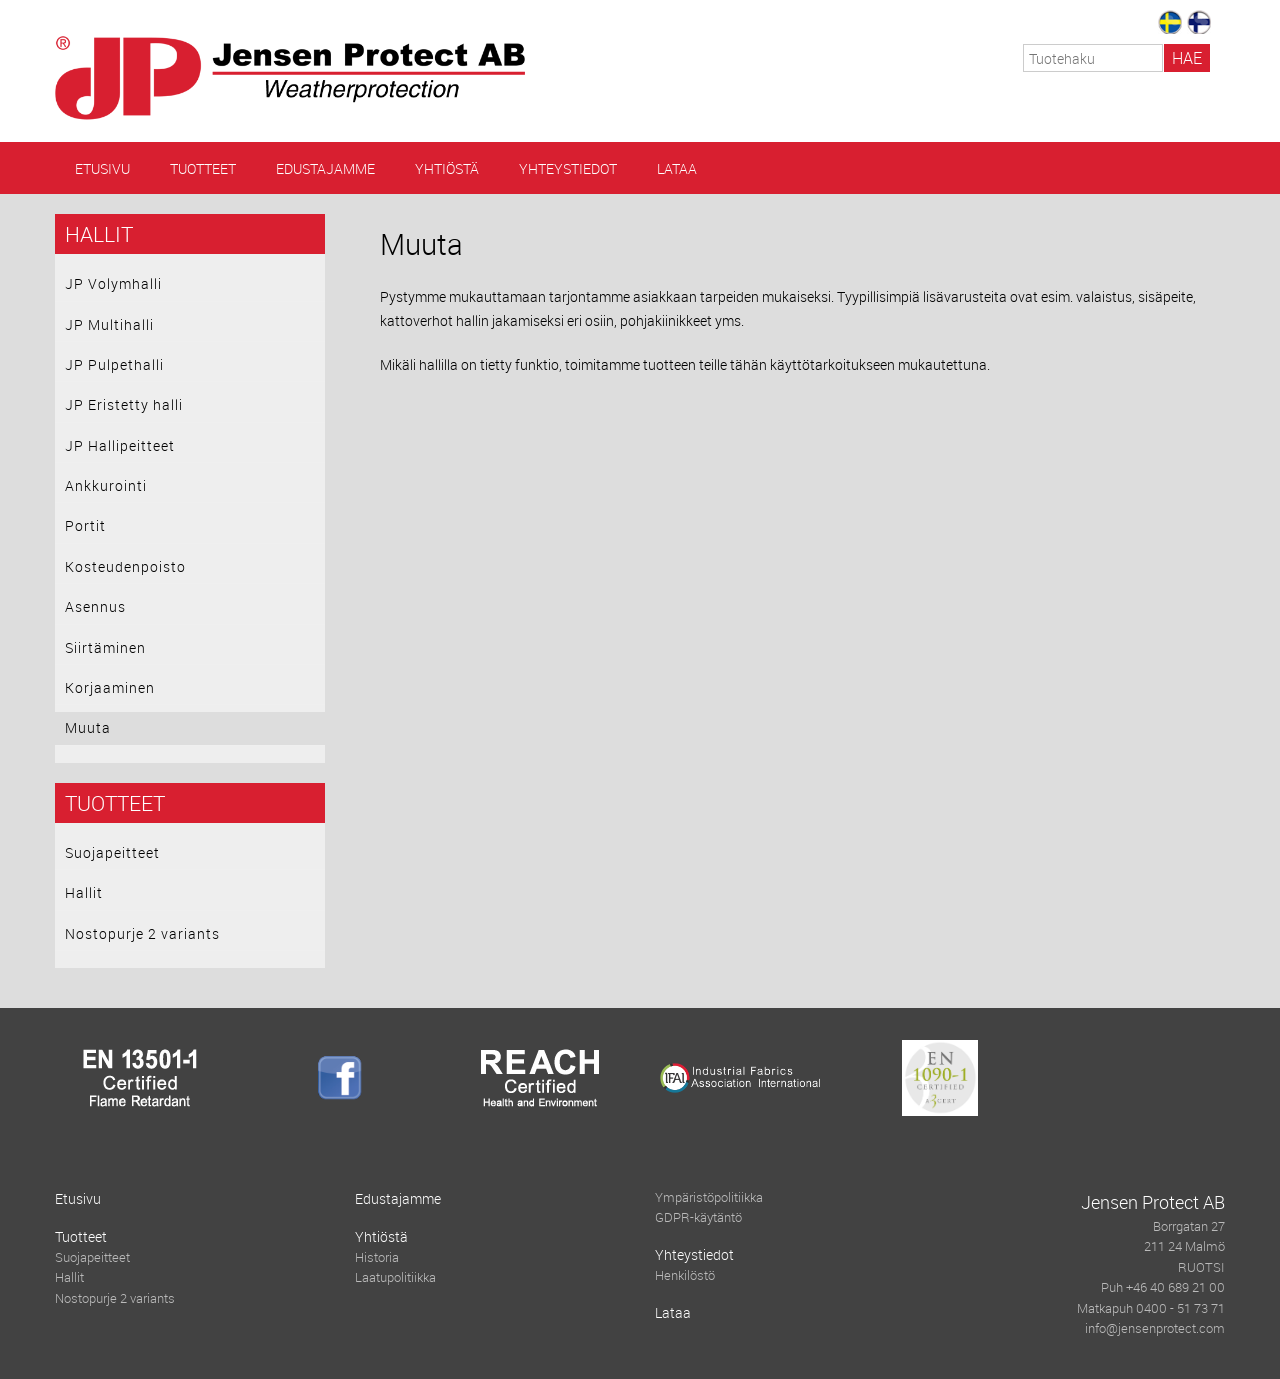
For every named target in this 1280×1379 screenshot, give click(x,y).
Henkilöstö (685, 1275)
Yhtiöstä (447, 168)
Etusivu (102, 168)
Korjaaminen (110, 687)
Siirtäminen (105, 647)
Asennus (95, 606)
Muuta (88, 727)
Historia (377, 1257)
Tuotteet (203, 168)
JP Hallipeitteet (120, 445)
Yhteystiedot (568, 168)
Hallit (99, 234)
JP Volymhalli (113, 283)
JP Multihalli (109, 324)
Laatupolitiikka (395, 1277)
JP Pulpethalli (114, 364)
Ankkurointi (106, 485)
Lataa (677, 168)
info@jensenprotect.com (1155, 1328)
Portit (85, 525)
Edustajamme (325, 168)
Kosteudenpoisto (125, 566)
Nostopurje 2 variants (142, 933)
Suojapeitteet (112, 852)
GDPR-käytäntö (698, 1217)
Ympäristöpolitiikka (709, 1197)
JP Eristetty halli (124, 404)
